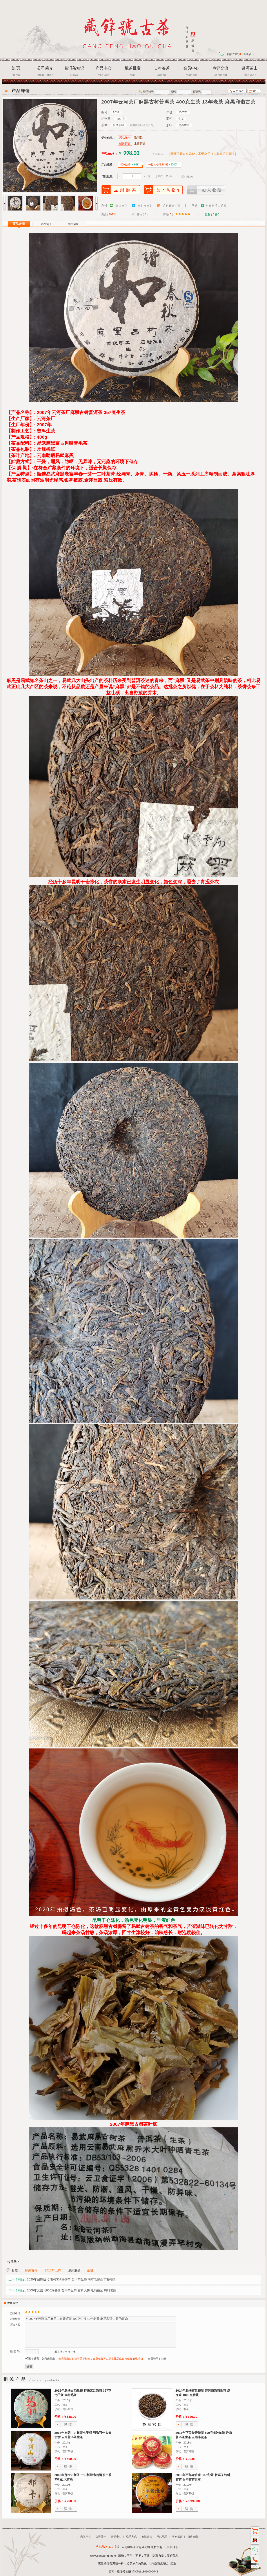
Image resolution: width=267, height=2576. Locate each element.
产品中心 (103, 68)
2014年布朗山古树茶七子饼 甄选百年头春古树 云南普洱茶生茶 (82, 2435)
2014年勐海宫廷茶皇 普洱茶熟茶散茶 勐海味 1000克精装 (203, 2393)
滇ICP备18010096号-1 (145, 2571)
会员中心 (191, 68)
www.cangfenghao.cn (103, 2555)
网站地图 (162, 2536)
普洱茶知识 (74, 68)
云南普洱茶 (171, 2547)
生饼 (90, 2270)
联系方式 (131, 2536)
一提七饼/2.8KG (163, 164)
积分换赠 (192, 2536)
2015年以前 (53, 2270)
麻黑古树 (31, 2270)
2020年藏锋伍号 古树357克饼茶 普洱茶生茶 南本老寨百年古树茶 (71, 2279)
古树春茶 (162, 68)
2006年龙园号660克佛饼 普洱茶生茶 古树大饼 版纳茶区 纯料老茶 (71, 2290)
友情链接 (147, 2536)
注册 (163, 2358)
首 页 (15, 68)
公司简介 (45, 68)
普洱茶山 (250, 68)
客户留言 (177, 2536)
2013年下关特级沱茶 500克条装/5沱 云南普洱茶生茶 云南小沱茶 (204, 2435)
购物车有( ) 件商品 (235, 54)
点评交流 (220, 68)
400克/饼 (130, 164)
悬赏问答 (85, 2536)
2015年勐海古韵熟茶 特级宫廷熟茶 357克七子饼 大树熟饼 (82, 2393)
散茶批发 (133, 68)
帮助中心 (116, 2536)
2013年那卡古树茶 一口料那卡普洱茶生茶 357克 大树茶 (82, 2477)
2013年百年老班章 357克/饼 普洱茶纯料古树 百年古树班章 (203, 2477)
